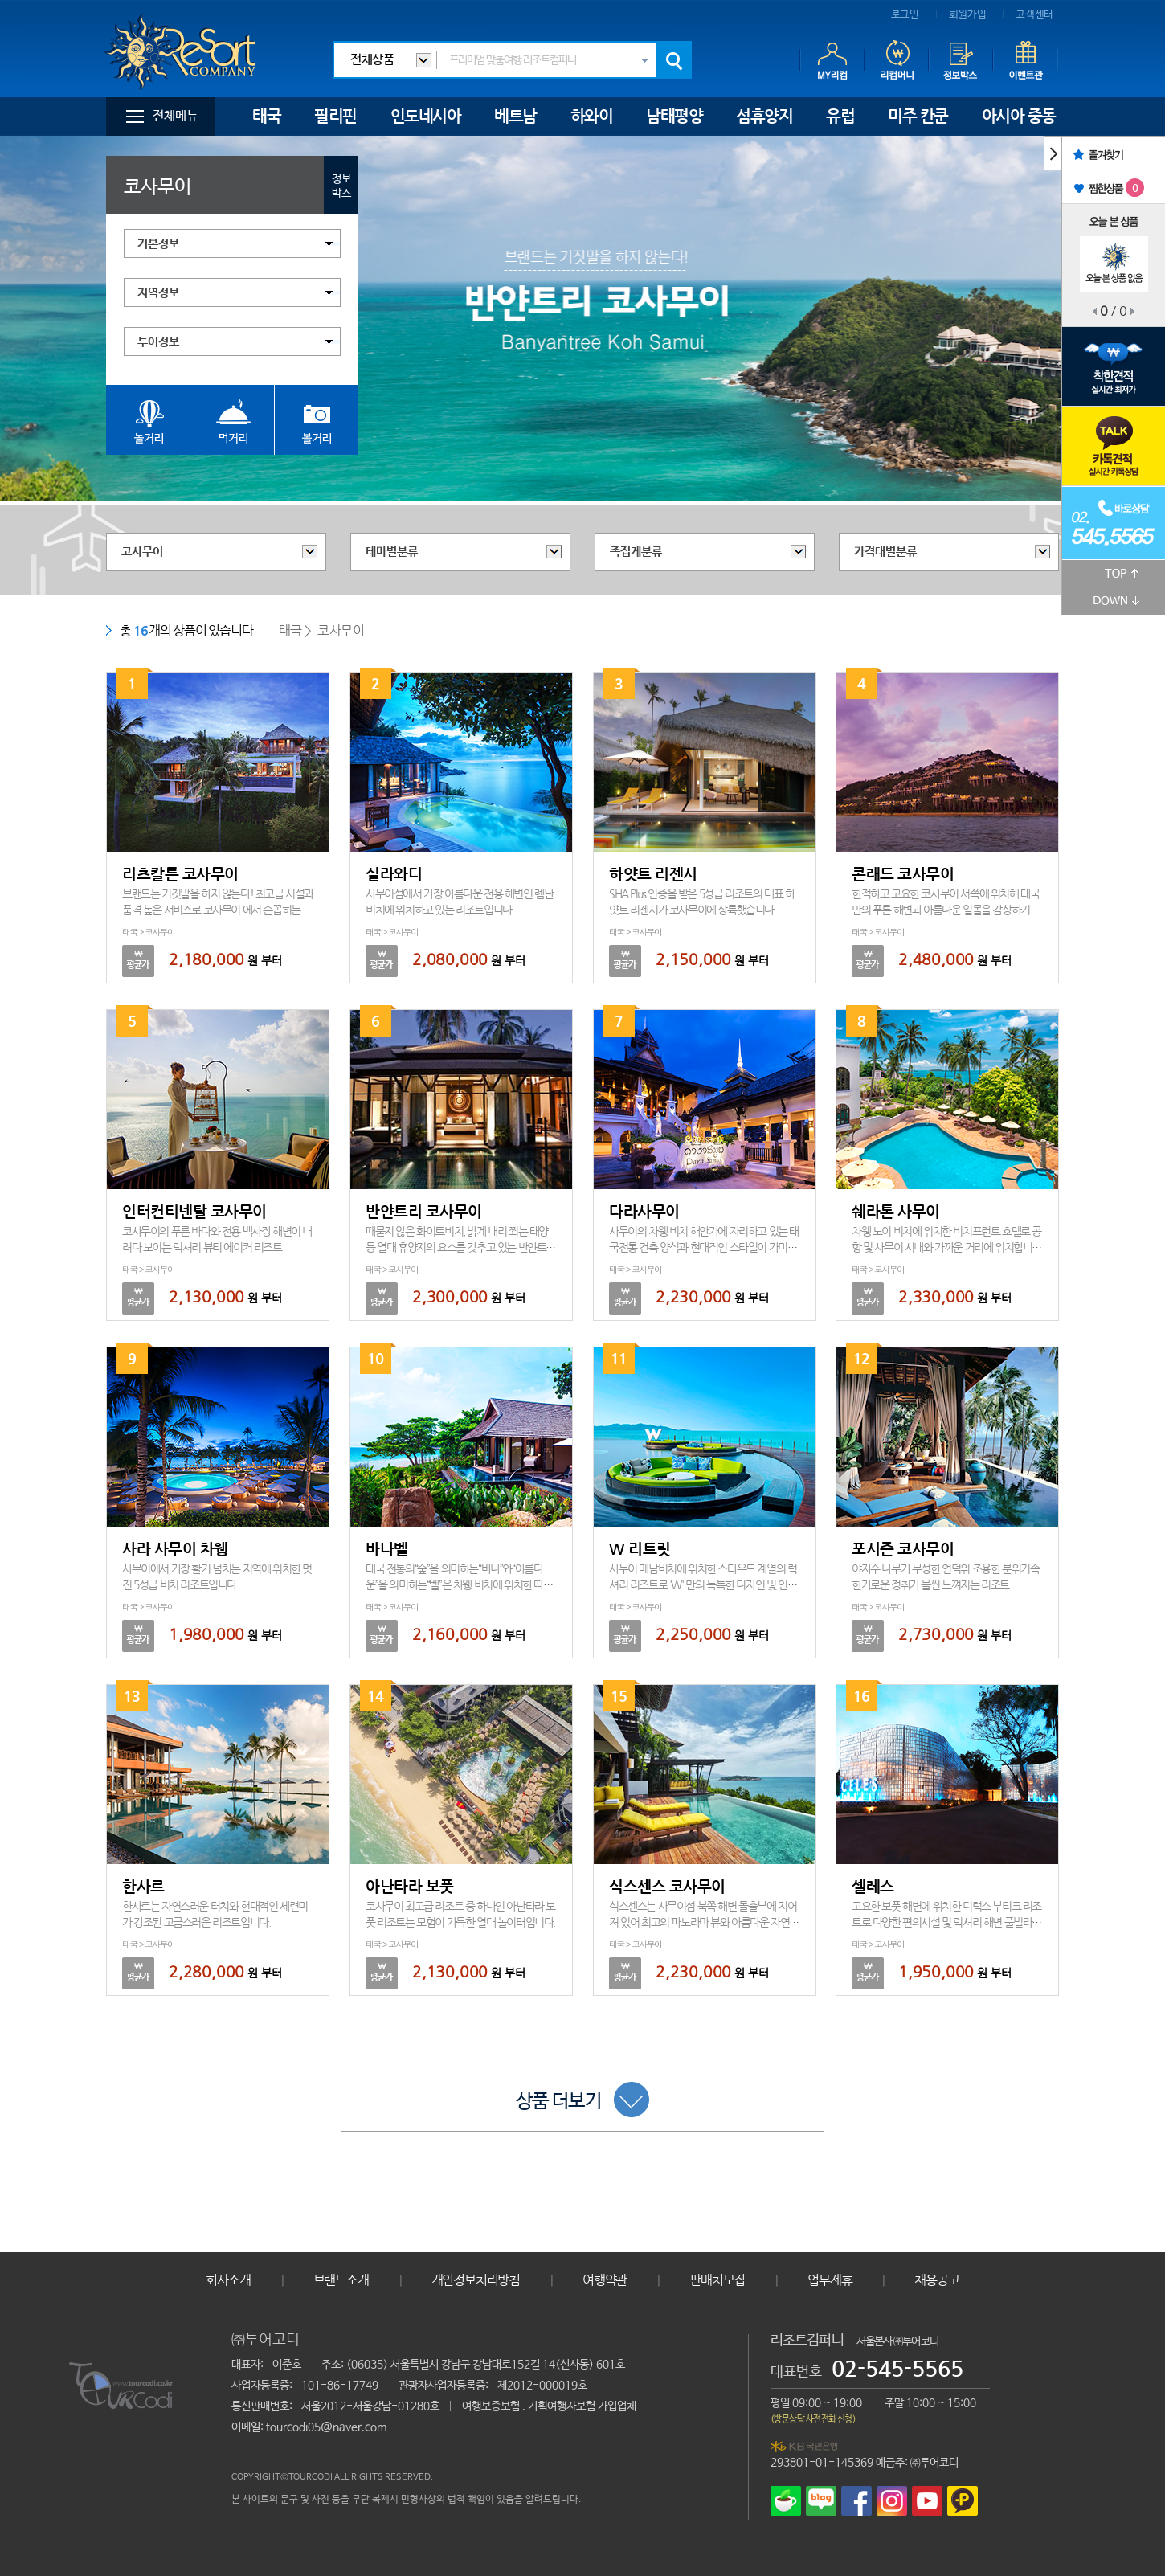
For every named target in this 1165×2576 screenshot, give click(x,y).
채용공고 (936, 2280)
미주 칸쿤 (918, 116)
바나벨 (387, 1548)
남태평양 (674, 116)
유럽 (840, 116)
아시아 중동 (1019, 116)
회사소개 (228, 2280)
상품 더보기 (582, 2099)
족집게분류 (636, 551)
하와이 (591, 116)
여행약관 (604, 2280)
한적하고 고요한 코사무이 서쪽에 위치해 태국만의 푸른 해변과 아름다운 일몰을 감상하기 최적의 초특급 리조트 (946, 909)
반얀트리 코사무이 (424, 1211)
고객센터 (1034, 15)
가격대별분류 (885, 551)
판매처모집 (717, 2280)
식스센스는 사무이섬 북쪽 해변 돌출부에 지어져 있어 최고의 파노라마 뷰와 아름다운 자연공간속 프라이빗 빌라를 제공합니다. (704, 1921)
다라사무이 (644, 1211)
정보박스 (341, 186)
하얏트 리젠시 (653, 873)
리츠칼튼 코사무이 (180, 873)
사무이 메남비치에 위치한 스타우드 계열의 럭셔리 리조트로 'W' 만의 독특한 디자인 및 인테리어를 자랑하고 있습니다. (702, 1584)
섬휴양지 (764, 116)
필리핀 (335, 116)
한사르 (143, 1886)
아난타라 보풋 (410, 1886)
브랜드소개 (341, 2280)
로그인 (905, 15)
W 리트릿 (640, 1548)
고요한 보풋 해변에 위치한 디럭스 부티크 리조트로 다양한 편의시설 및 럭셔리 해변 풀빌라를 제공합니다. (946, 1921)
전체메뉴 (175, 116)
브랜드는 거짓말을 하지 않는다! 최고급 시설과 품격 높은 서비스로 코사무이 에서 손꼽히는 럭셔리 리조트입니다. (217, 909)
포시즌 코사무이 (903, 1548)
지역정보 (158, 293)
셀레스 (873, 1886)
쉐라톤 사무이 (896, 1211)
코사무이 (142, 551)
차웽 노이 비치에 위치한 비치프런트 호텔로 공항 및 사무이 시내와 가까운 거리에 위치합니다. (946, 1247)
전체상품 (372, 59)
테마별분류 (392, 551)
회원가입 (968, 15)
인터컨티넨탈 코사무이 (194, 1211)
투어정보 (158, 342)
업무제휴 (829, 2280)
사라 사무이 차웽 (175, 1548)
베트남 (515, 116)
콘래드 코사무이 (903, 873)
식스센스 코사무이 (667, 1886)
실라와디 (394, 873)
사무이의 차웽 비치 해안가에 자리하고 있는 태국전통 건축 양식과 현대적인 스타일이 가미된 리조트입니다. (704, 1247)
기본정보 (158, 244)
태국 (266, 116)
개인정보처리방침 (475, 2280)
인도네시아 (425, 116)
